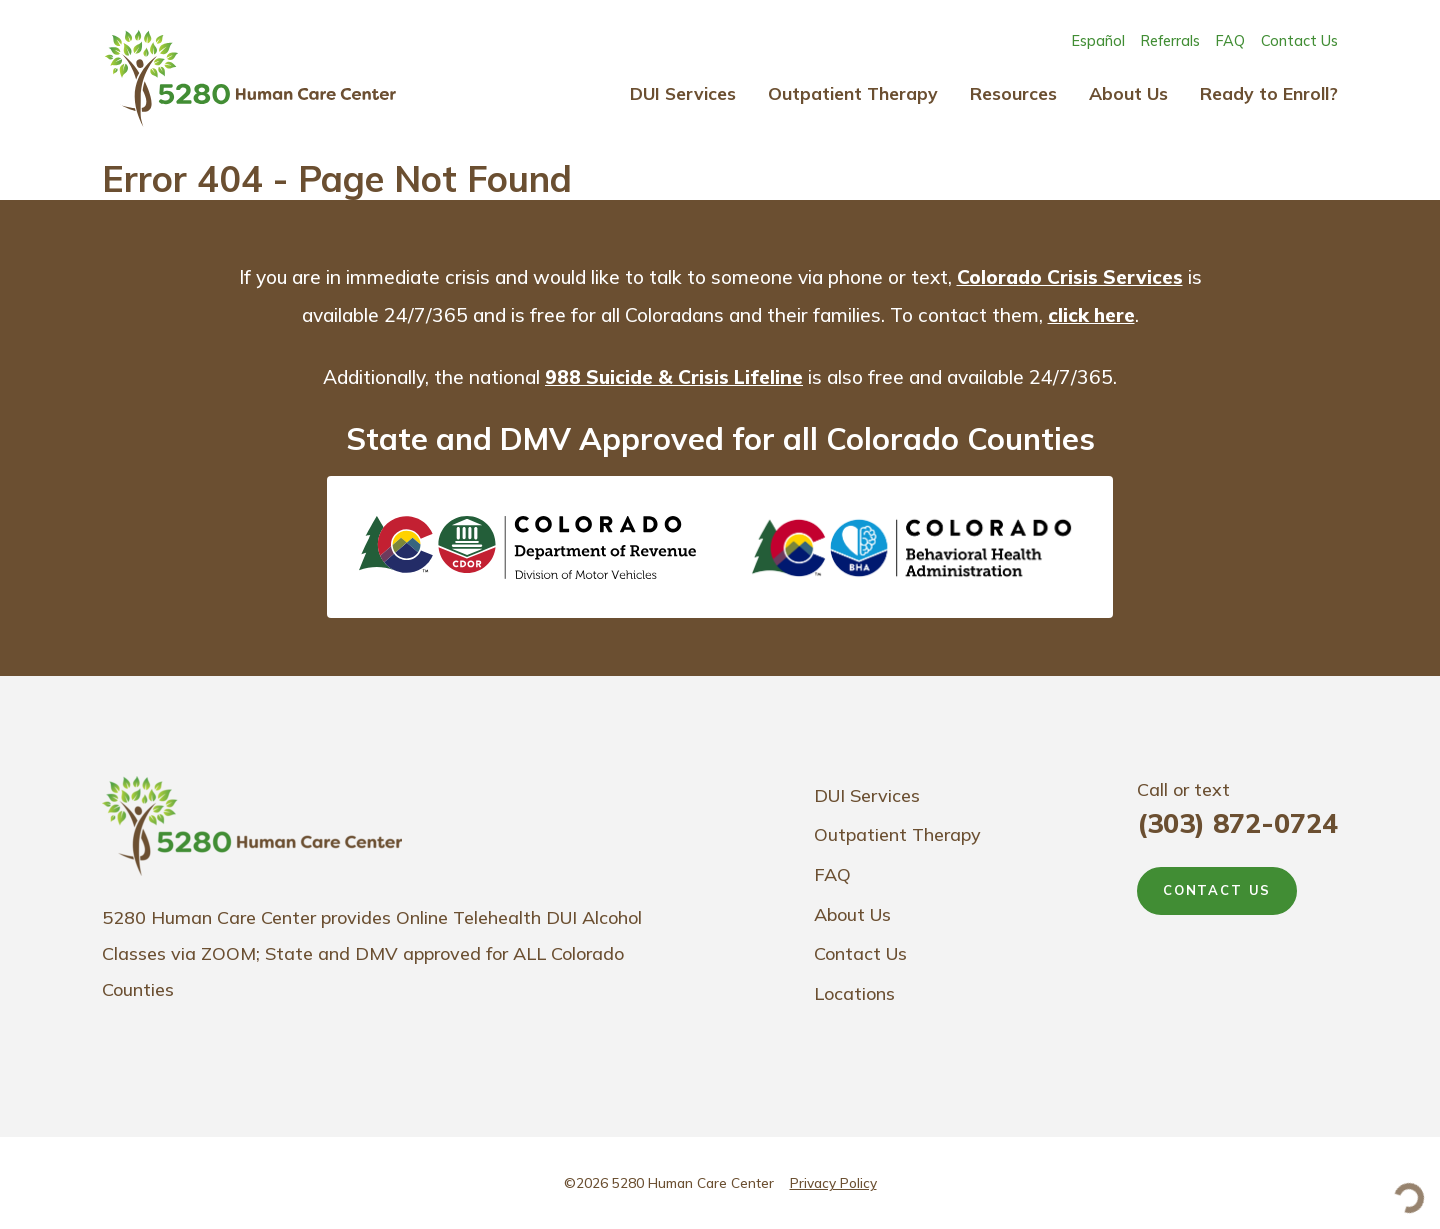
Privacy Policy (833, 1182)
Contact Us (1299, 41)
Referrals (1170, 41)
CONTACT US (1217, 890)
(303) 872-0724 (1237, 823)
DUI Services (683, 93)
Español (1098, 41)
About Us (1128, 93)
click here (1091, 315)
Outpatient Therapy (853, 93)
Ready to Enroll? (1269, 93)
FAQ (1230, 41)
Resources (1013, 93)
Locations (854, 993)
